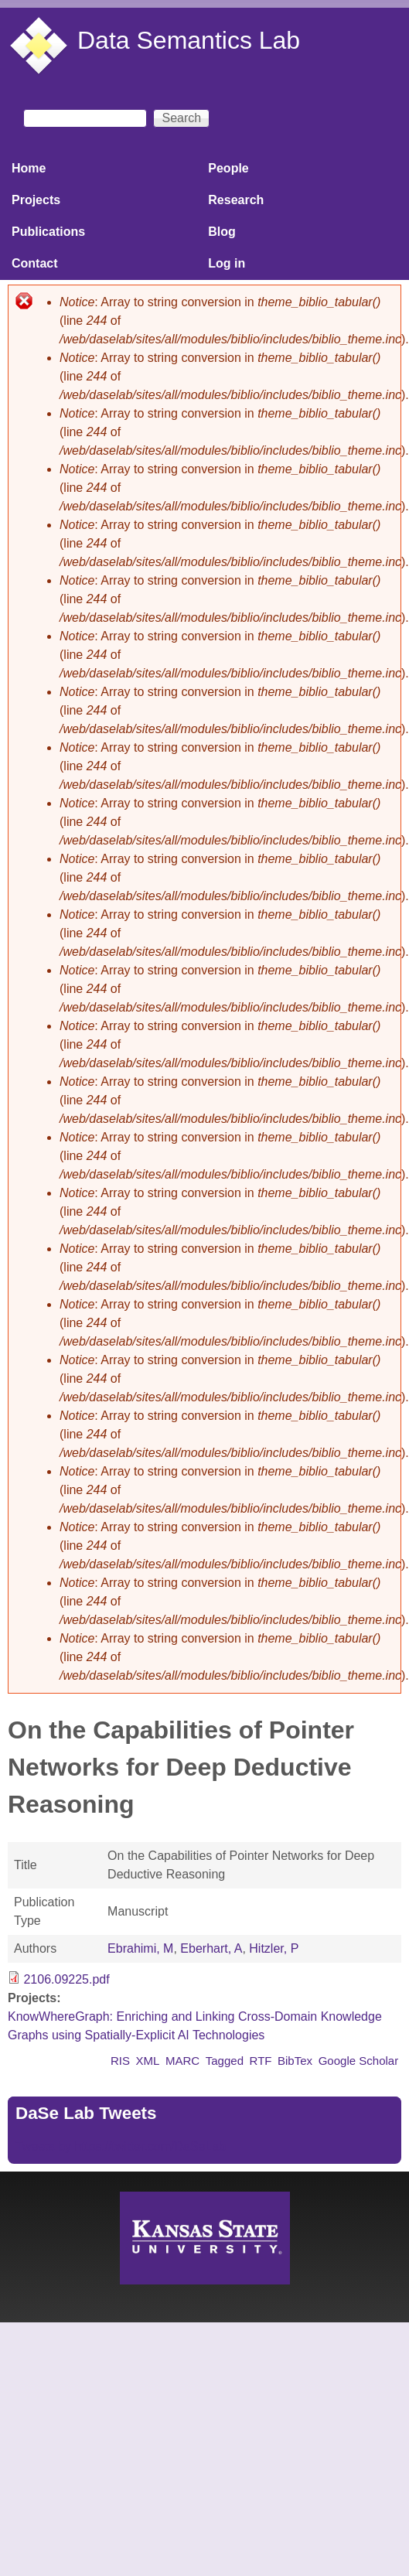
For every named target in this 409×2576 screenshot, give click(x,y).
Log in (226, 263)
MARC (182, 2060)
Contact (35, 263)
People (228, 168)
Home (29, 168)
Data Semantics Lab (188, 40)
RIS (120, 2060)
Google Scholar (359, 2060)
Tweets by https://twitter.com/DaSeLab (120, 2146)
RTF (261, 2060)
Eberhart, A (211, 1948)
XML (148, 2060)
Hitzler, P (273, 1948)
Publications (48, 231)
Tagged (225, 2060)
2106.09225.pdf (66, 1979)
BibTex (295, 2060)
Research (236, 199)
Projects (36, 199)
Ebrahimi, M (140, 1948)
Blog (222, 231)
